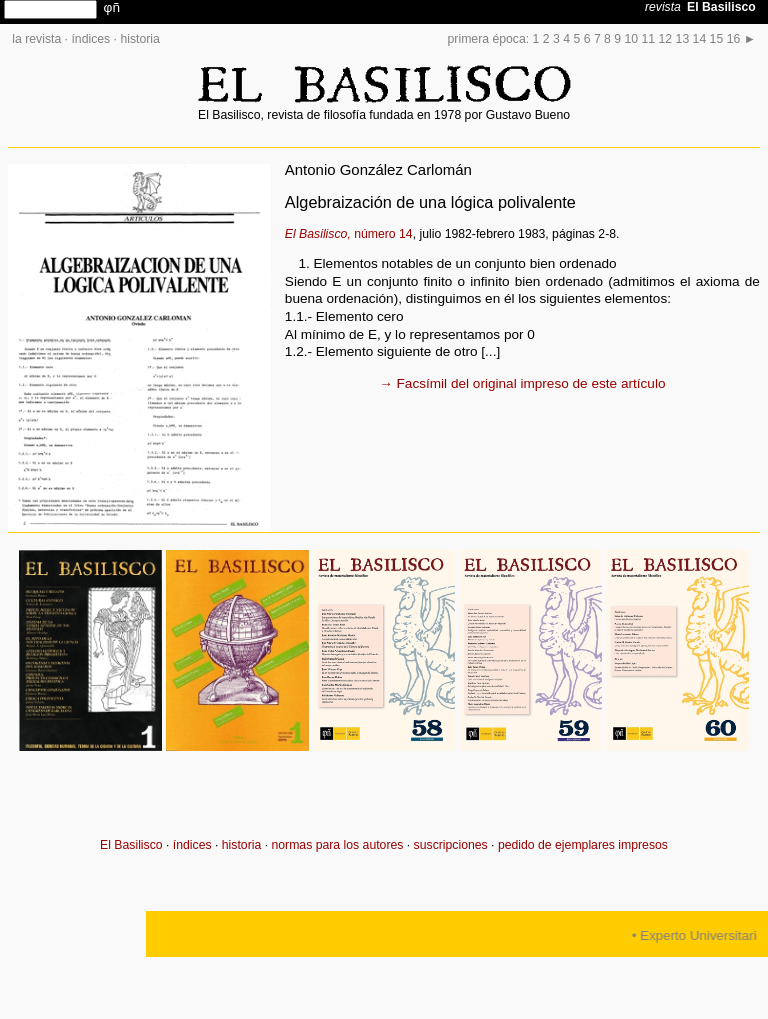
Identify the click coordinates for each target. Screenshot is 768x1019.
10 (632, 39)
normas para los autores (337, 845)
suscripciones (451, 845)
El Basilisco (131, 845)
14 (700, 39)
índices (90, 39)
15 (717, 39)
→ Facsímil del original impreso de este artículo (522, 383)
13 (683, 39)
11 (649, 39)
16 (734, 39)
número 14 (349, 234)
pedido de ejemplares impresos (583, 845)
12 (666, 39)
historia (139, 39)
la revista (36, 39)
